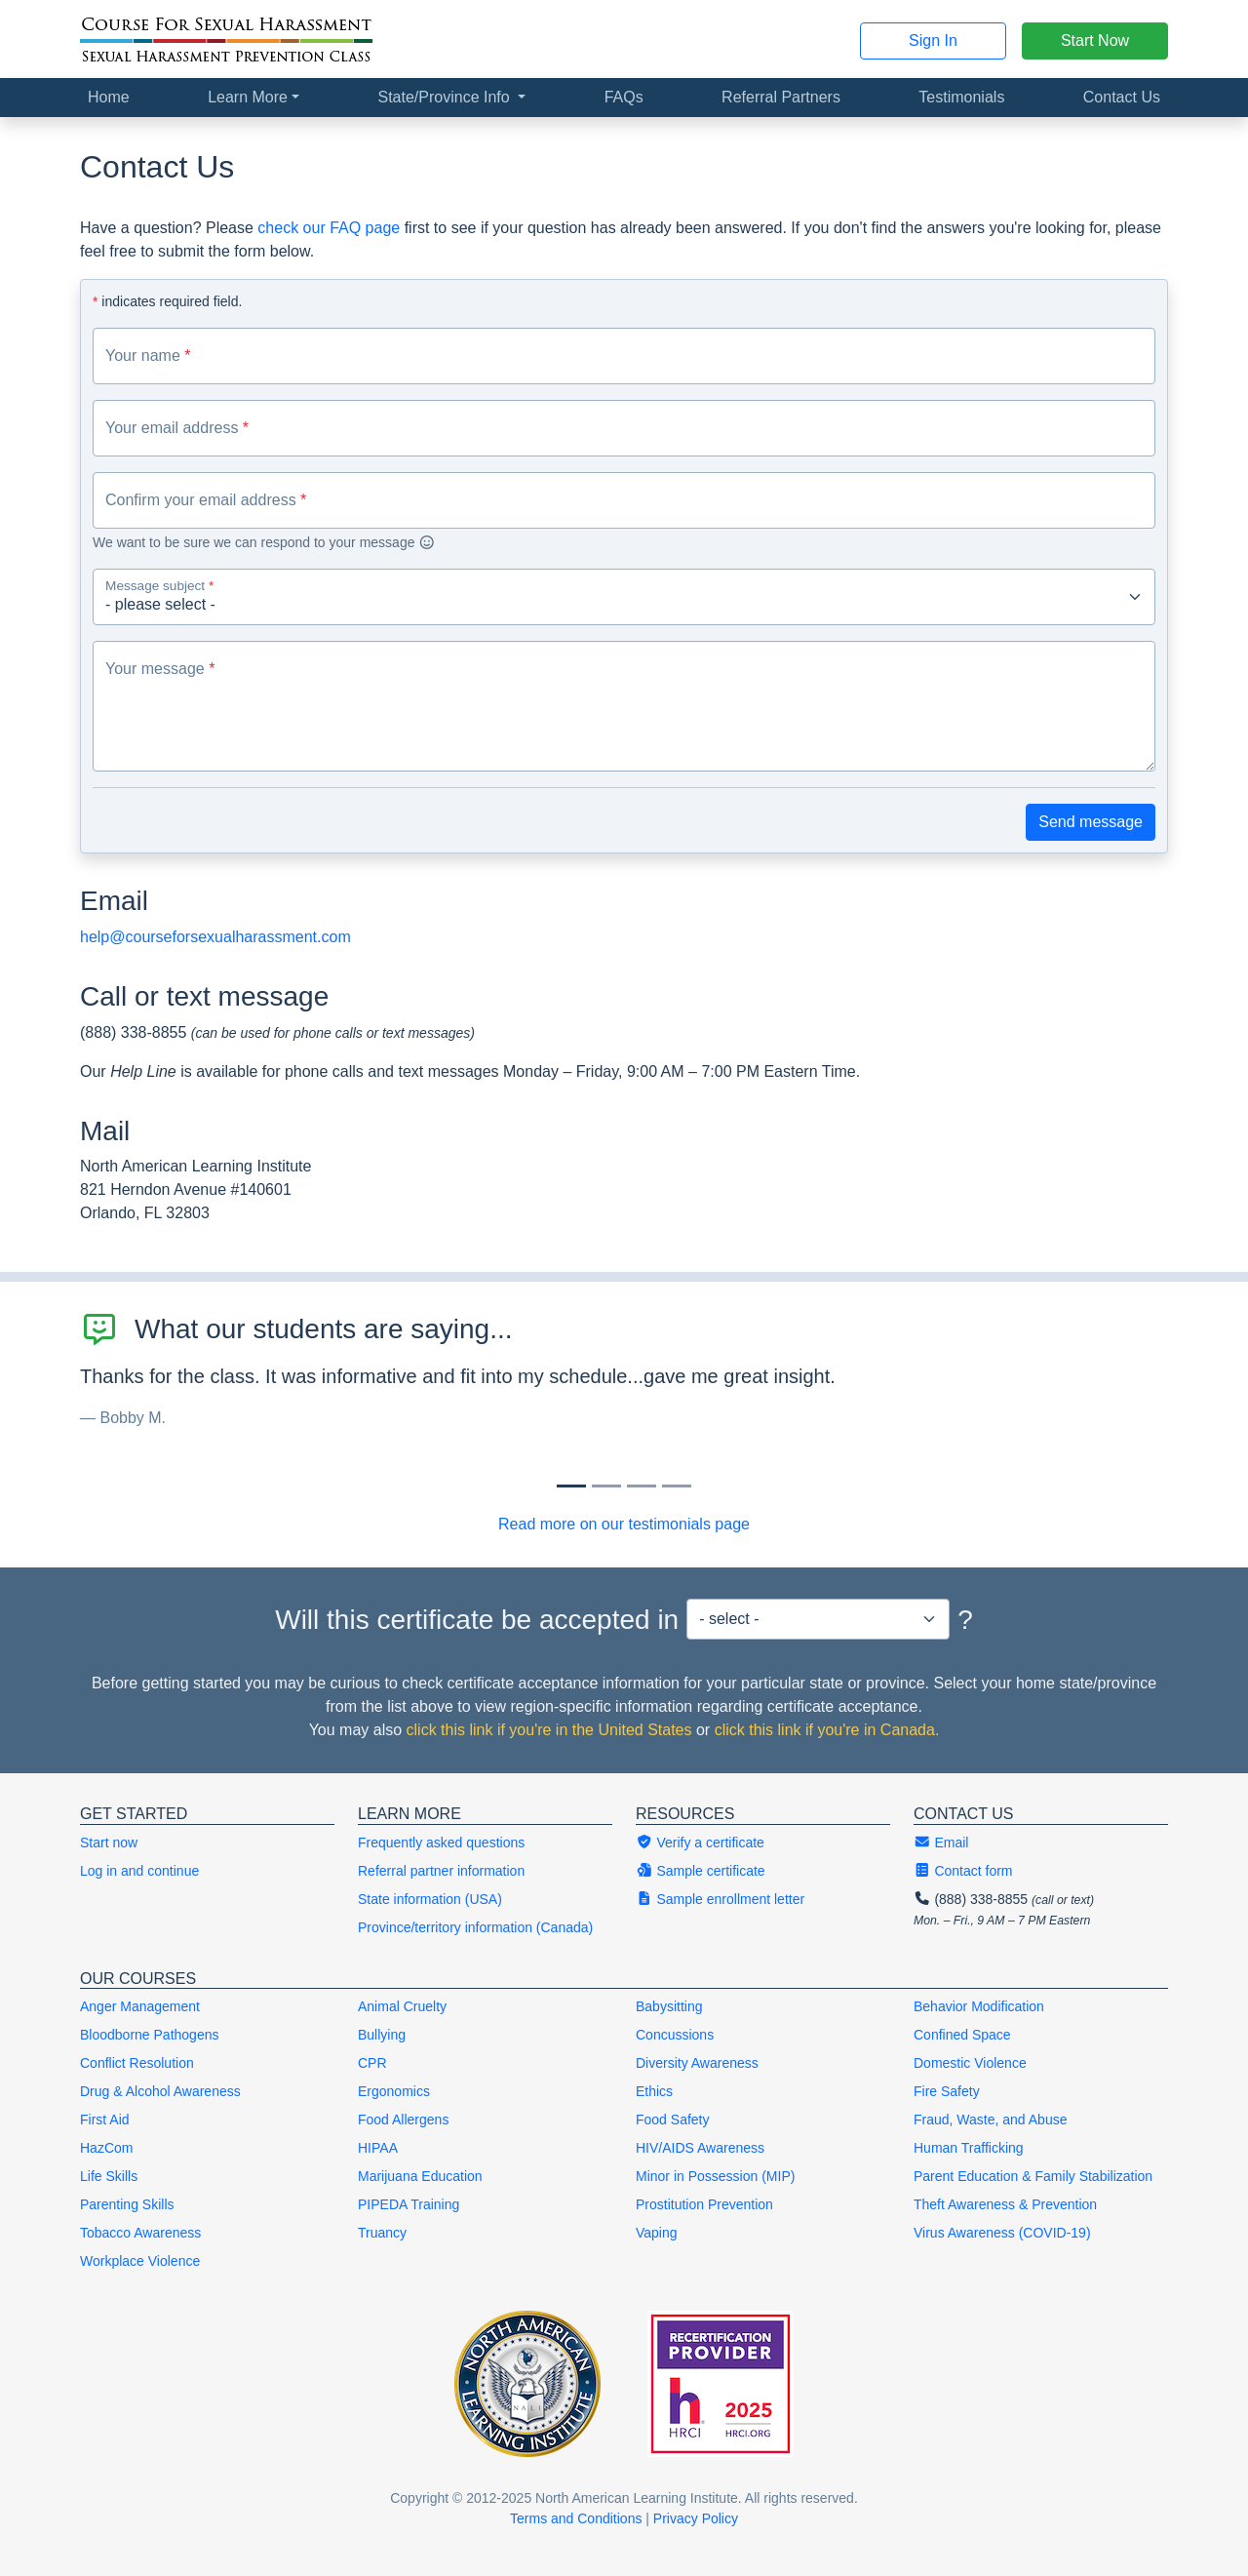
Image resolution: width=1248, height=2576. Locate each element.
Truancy (382, 2232)
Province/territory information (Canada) (475, 1927)
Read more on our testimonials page (624, 1524)
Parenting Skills (127, 2204)
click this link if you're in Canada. (827, 1730)
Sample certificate (700, 1871)
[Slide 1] (606, 1486)
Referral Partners (781, 97)
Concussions (675, 2034)
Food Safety (673, 2119)
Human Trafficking (969, 2148)
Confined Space (962, 2034)
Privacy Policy (695, 2518)
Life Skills (108, 2176)
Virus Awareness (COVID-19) (1002, 2232)
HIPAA (378, 2148)
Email (941, 1842)
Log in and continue (139, 1871)
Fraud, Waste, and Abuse (990, 2119)
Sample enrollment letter (720, 1899)
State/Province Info (445, 97)
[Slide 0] (571, 1486)
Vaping (657, 2232)
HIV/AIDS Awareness (700, 2148)
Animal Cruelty (402, 2006)
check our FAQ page (328, 227)
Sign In (933, 40)
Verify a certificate (700, 1842)
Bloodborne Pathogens (149, 2034)
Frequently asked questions (441, 1842)
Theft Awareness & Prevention (1005, 2204)
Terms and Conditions (576, 2518)
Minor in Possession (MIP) (715, 2176)
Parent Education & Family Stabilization (1033, 2176)
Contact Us (1121, 97)
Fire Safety (947, 2091)
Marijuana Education (420, 2176)
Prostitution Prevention (704, 2204)
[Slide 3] (676, 1486)
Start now (108, 1842)
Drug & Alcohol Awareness (160, 2091)
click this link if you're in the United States (549, 1730)
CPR (372, 2063)
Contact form (963, 1871)
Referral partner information (441, 1871)
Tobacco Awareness (140, 2232)
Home (109, 97)
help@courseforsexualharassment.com (215, 937)
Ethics (654, 2091)
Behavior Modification (979, 2006)
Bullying (382, 2034)
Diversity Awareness (697, 2063)
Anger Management (140, 2006)
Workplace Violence (140, 2261)
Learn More (248, 97)
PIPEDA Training (408, 2204)
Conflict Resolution (137, 2063)
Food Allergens (403, 2119)
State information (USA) (430, 1899)
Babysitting (669, 2006)
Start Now (1095, 40)
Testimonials (961, 97)
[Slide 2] (641, 1486)
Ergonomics (394, 2091)
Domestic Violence (970, 2063)
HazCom (106, 2148)
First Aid (105, 2119)
